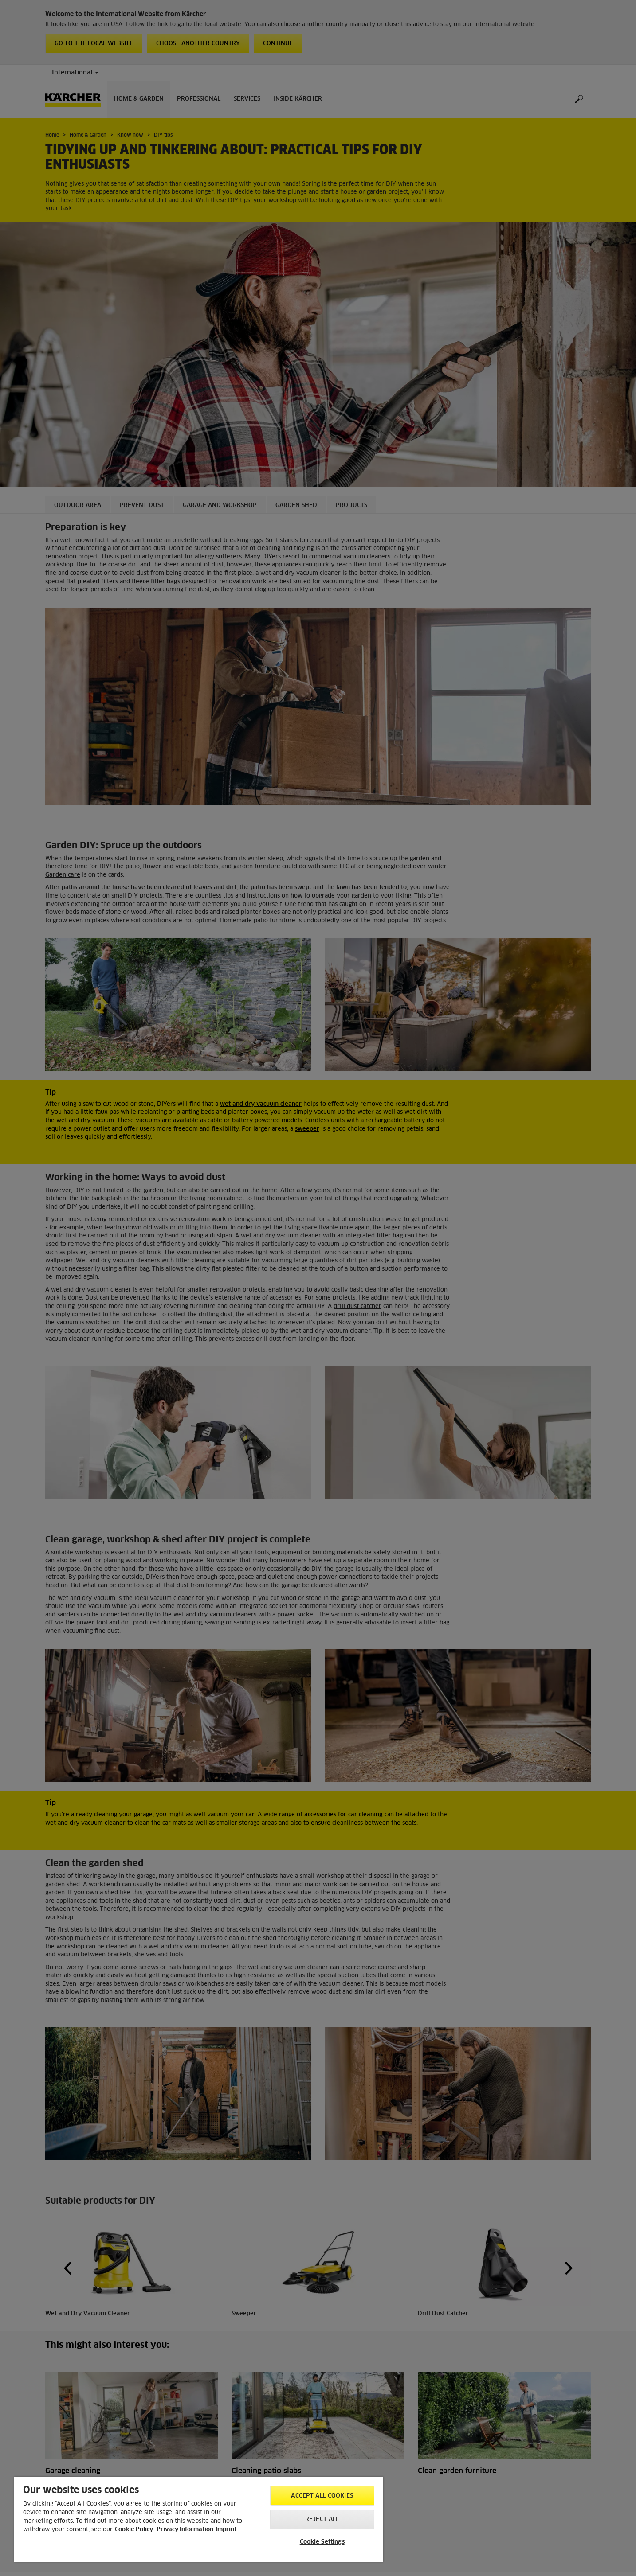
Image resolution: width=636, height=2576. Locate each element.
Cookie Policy (134, 2530)
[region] (198, 2519)
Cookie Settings (322, 2542)
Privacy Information (185, 2530)
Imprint (226, 2530)
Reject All (322, 2519)
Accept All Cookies (322, 2496)
